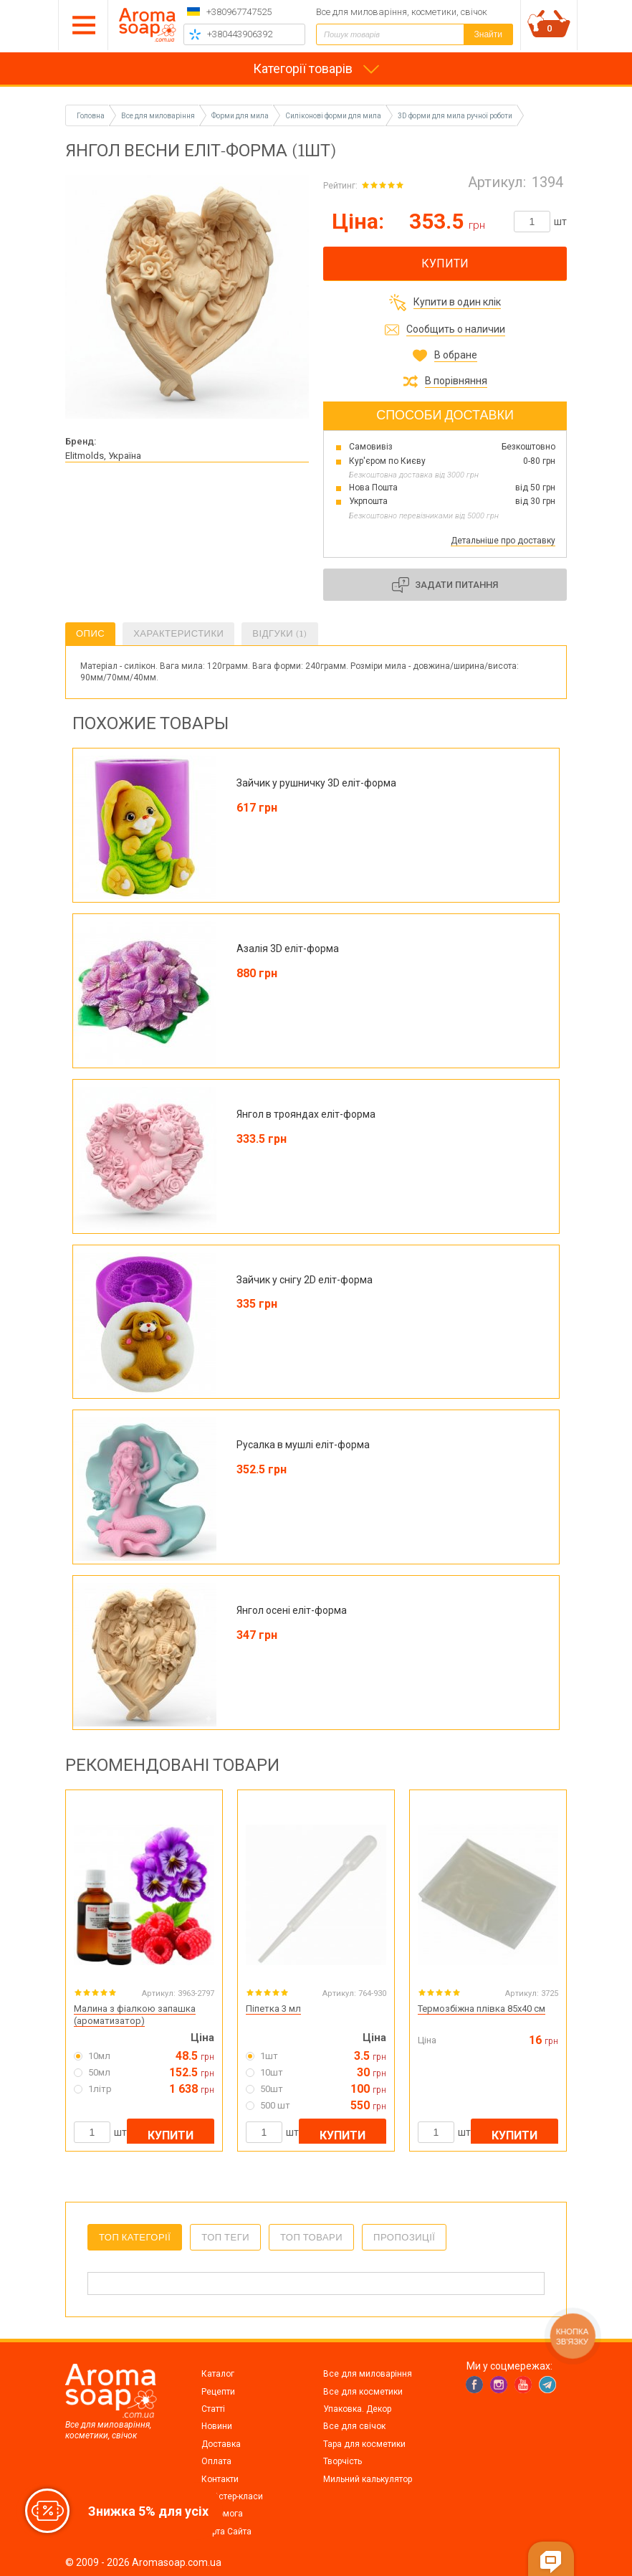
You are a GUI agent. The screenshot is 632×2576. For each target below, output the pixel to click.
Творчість (342, 2461)
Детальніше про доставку (503, 541)
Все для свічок (354, 2426)
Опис (90, 633)
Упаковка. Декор (357, 2409)
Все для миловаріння (367, 2374)
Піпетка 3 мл (273, 2008)
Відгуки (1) (279, 633)
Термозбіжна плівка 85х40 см (481, 2008)
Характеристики (178, 633)
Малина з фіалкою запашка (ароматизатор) (135, 2014)
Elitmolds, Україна (103, 455)
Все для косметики (363, 2392)
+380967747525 (239, 11)
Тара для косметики (364, 2444)
